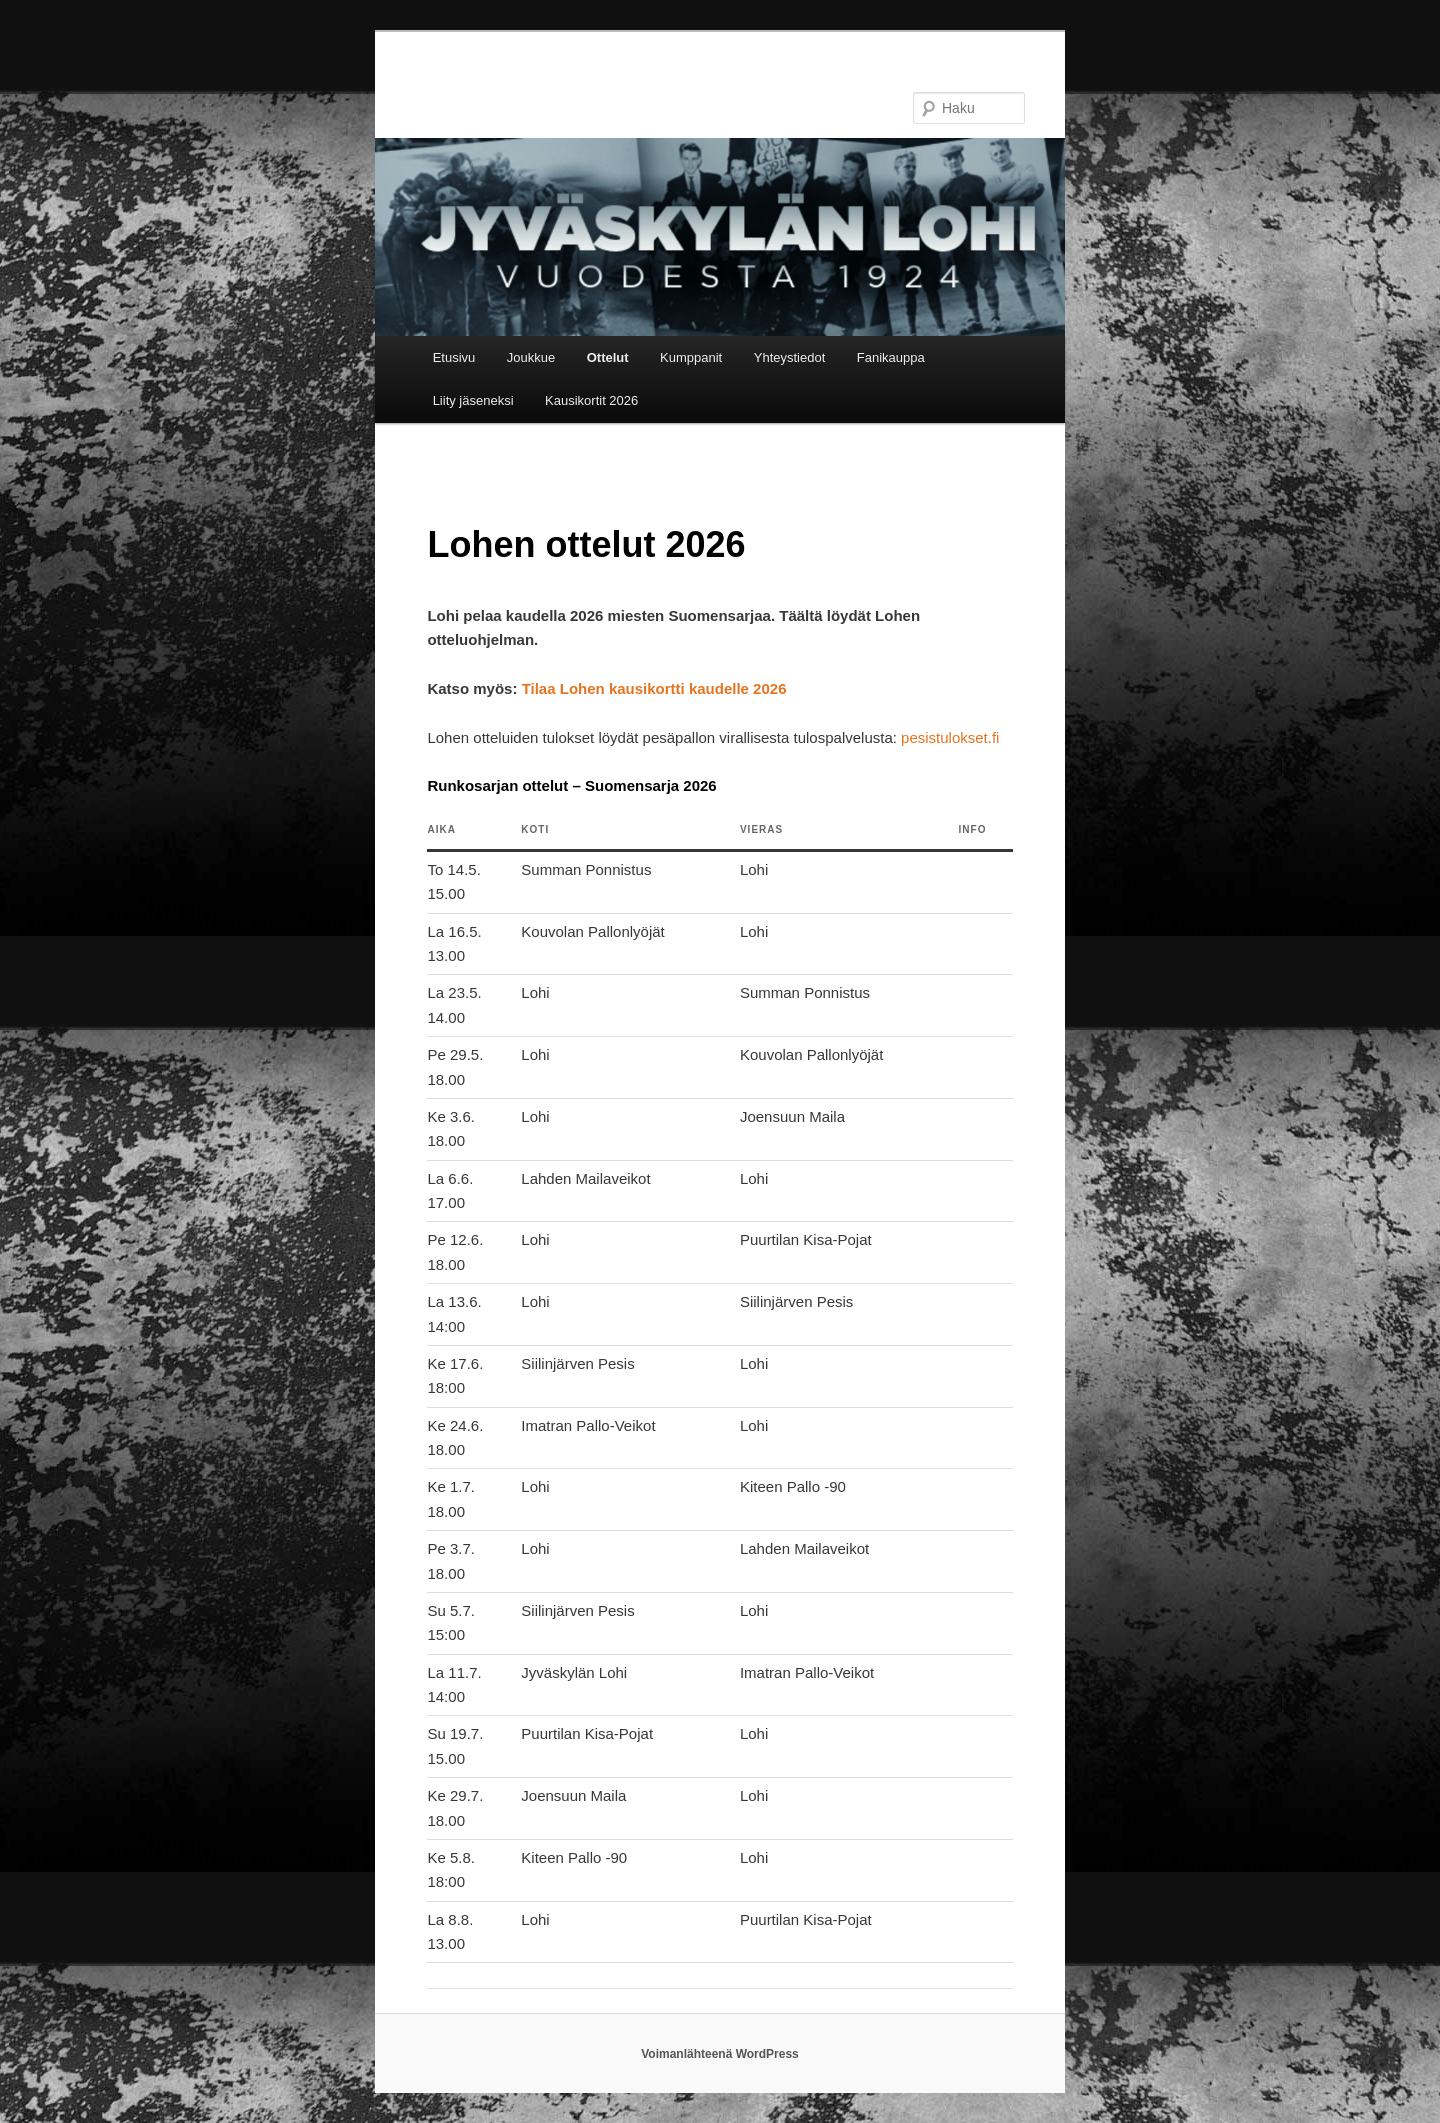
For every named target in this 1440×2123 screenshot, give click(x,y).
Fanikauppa (891, 357)
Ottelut (608, 357)
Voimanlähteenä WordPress (720, 2054)
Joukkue (531, 357)
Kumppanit (691, 357)
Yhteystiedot (790, 357)
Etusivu (454, 357)
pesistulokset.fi (950, 737)
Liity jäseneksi (473, 400)
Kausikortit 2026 (591, 400)
